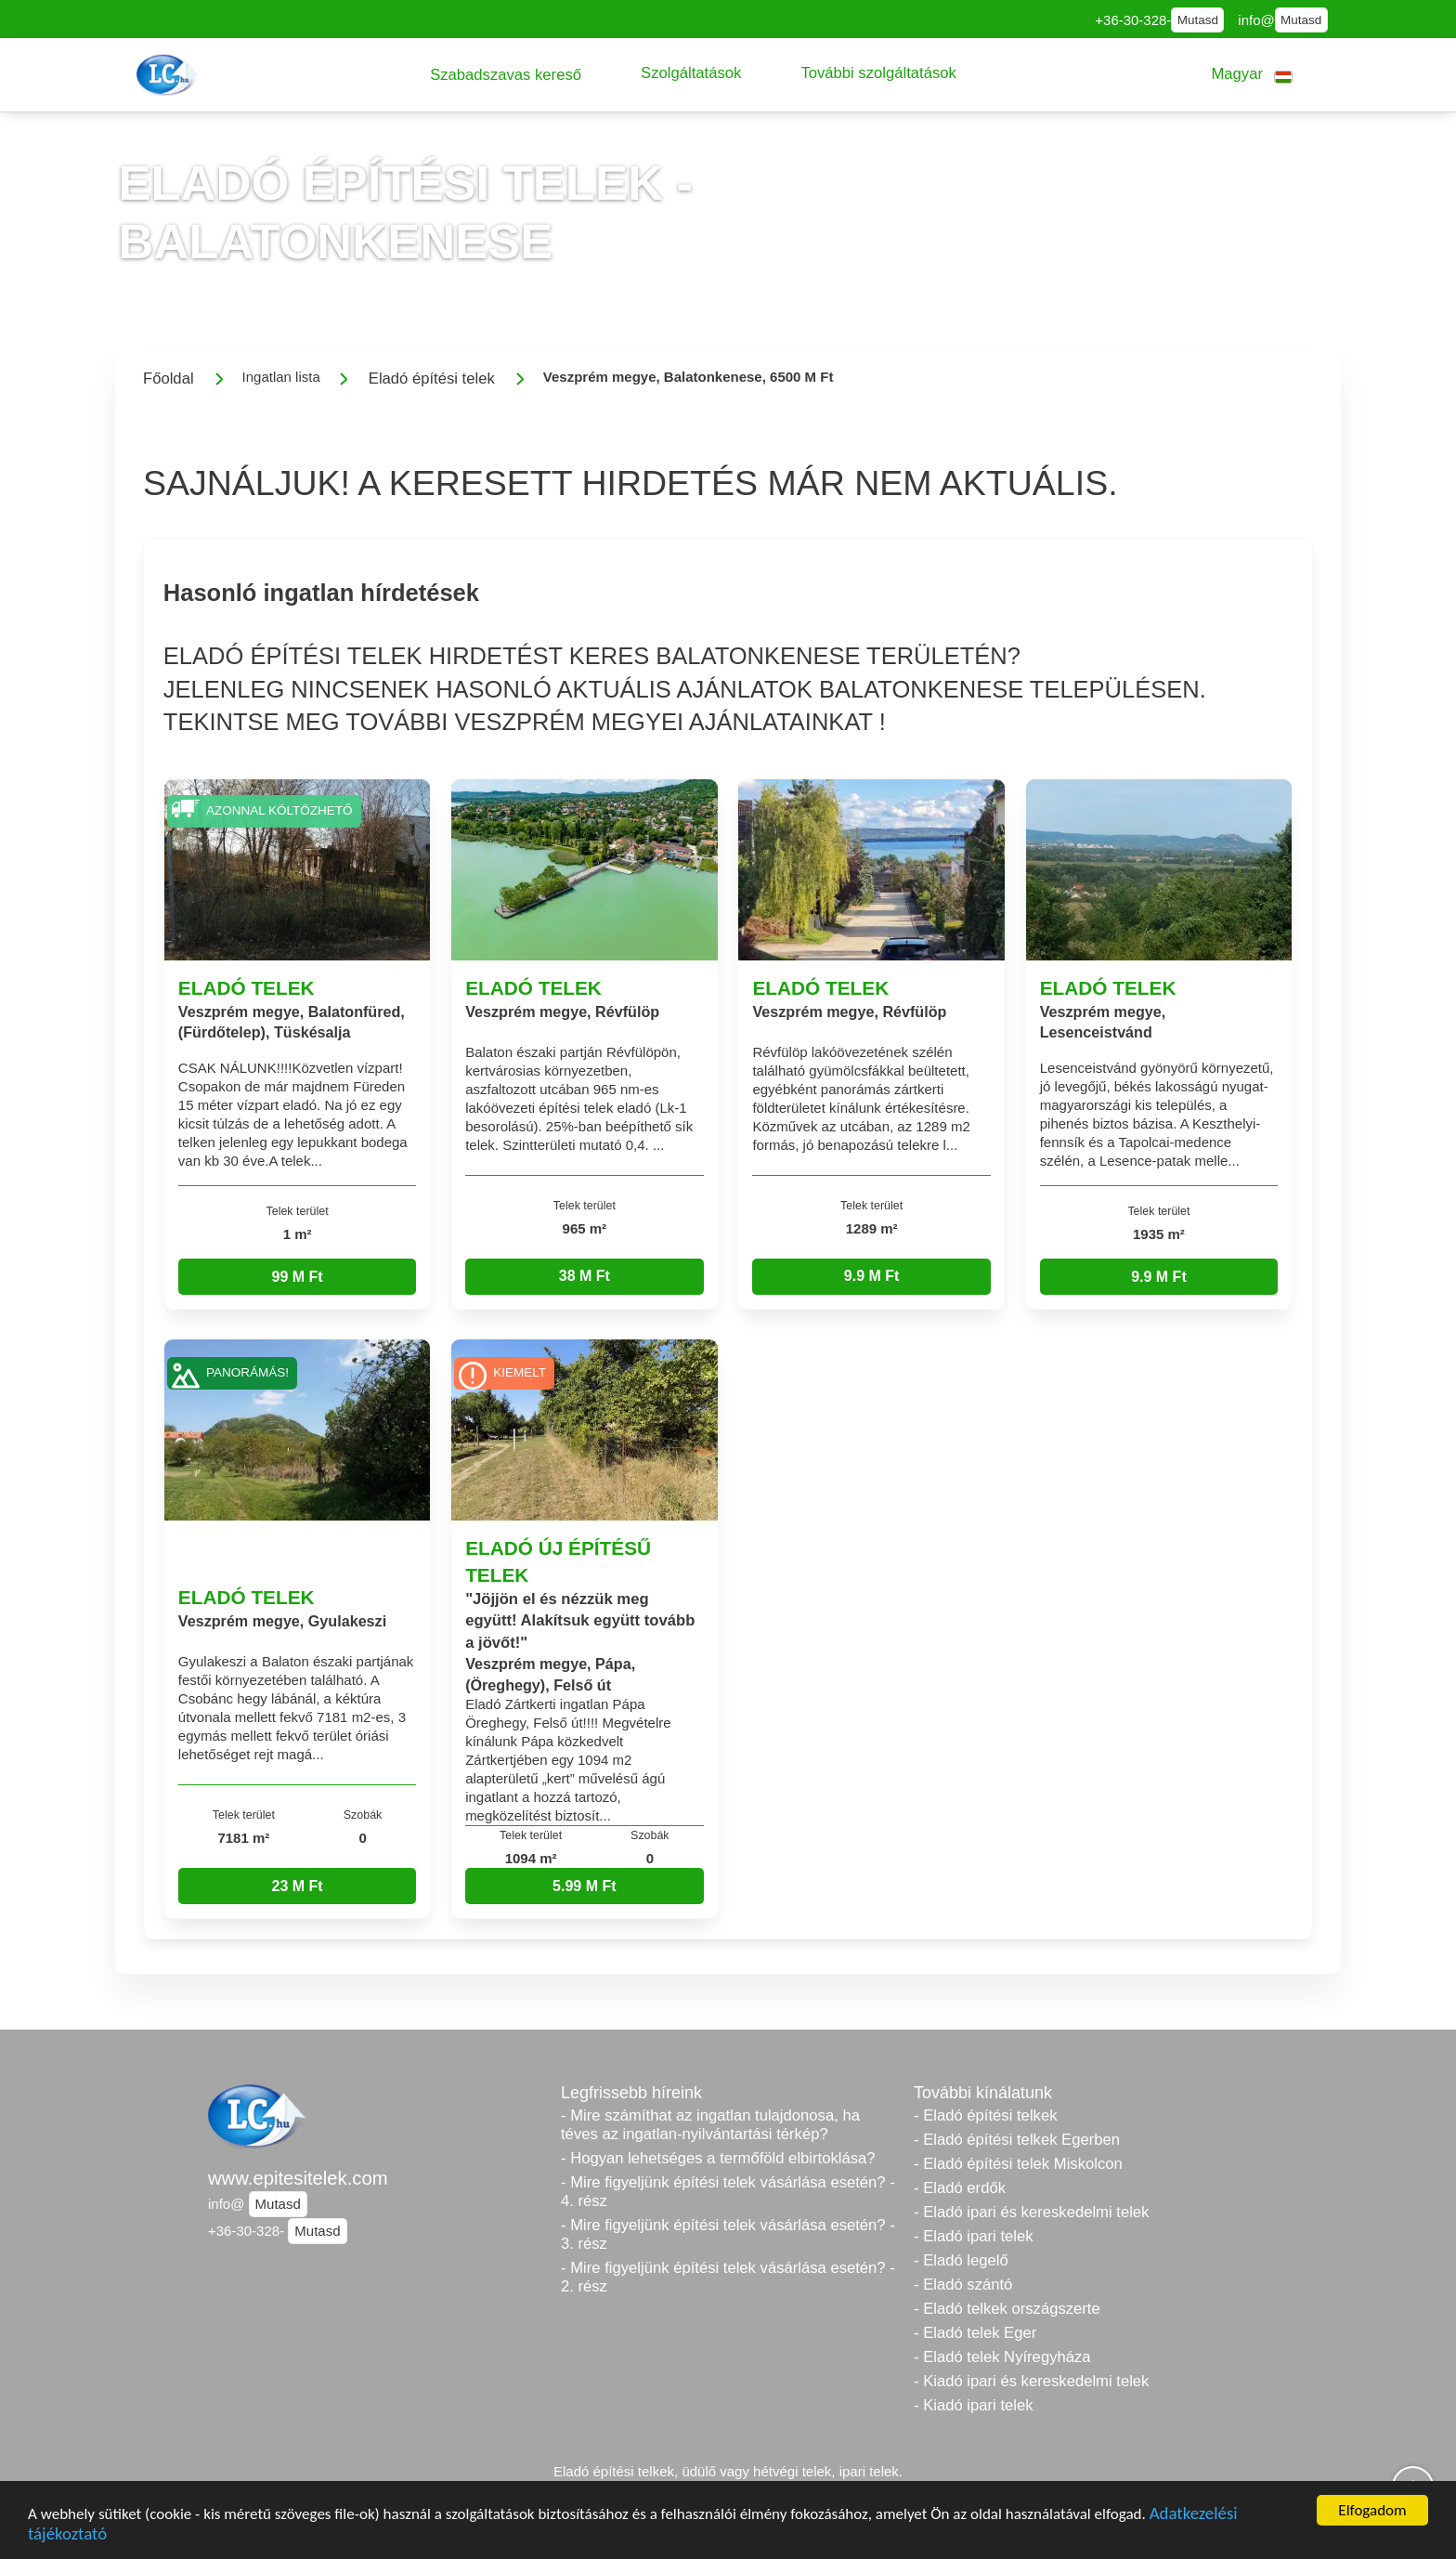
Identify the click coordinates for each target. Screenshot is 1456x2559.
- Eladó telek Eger (975, 2333)
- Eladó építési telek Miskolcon (1018, 2164)
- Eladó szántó (963, 2284)
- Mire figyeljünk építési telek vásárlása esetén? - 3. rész (728, 2234)
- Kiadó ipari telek (974, 2405)
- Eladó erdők (960, 2188)
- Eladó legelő (961, 2260)
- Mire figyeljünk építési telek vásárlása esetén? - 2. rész (728, 2277)
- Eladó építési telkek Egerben (1017, 2139)
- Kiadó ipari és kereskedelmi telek (1031, 2381)
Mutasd (1197, 20)
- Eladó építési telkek (985, 2115)
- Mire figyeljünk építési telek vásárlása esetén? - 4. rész (728, 2192)
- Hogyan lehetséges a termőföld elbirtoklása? (718, 2158)
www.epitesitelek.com (298, 2178)
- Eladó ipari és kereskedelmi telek (1031, 2212)
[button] (505, 75)
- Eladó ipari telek (974, 2236)
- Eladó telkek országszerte (1007, 2308)
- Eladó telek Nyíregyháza (1002, 2357)
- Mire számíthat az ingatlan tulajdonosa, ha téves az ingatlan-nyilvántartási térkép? (710, 2125)
